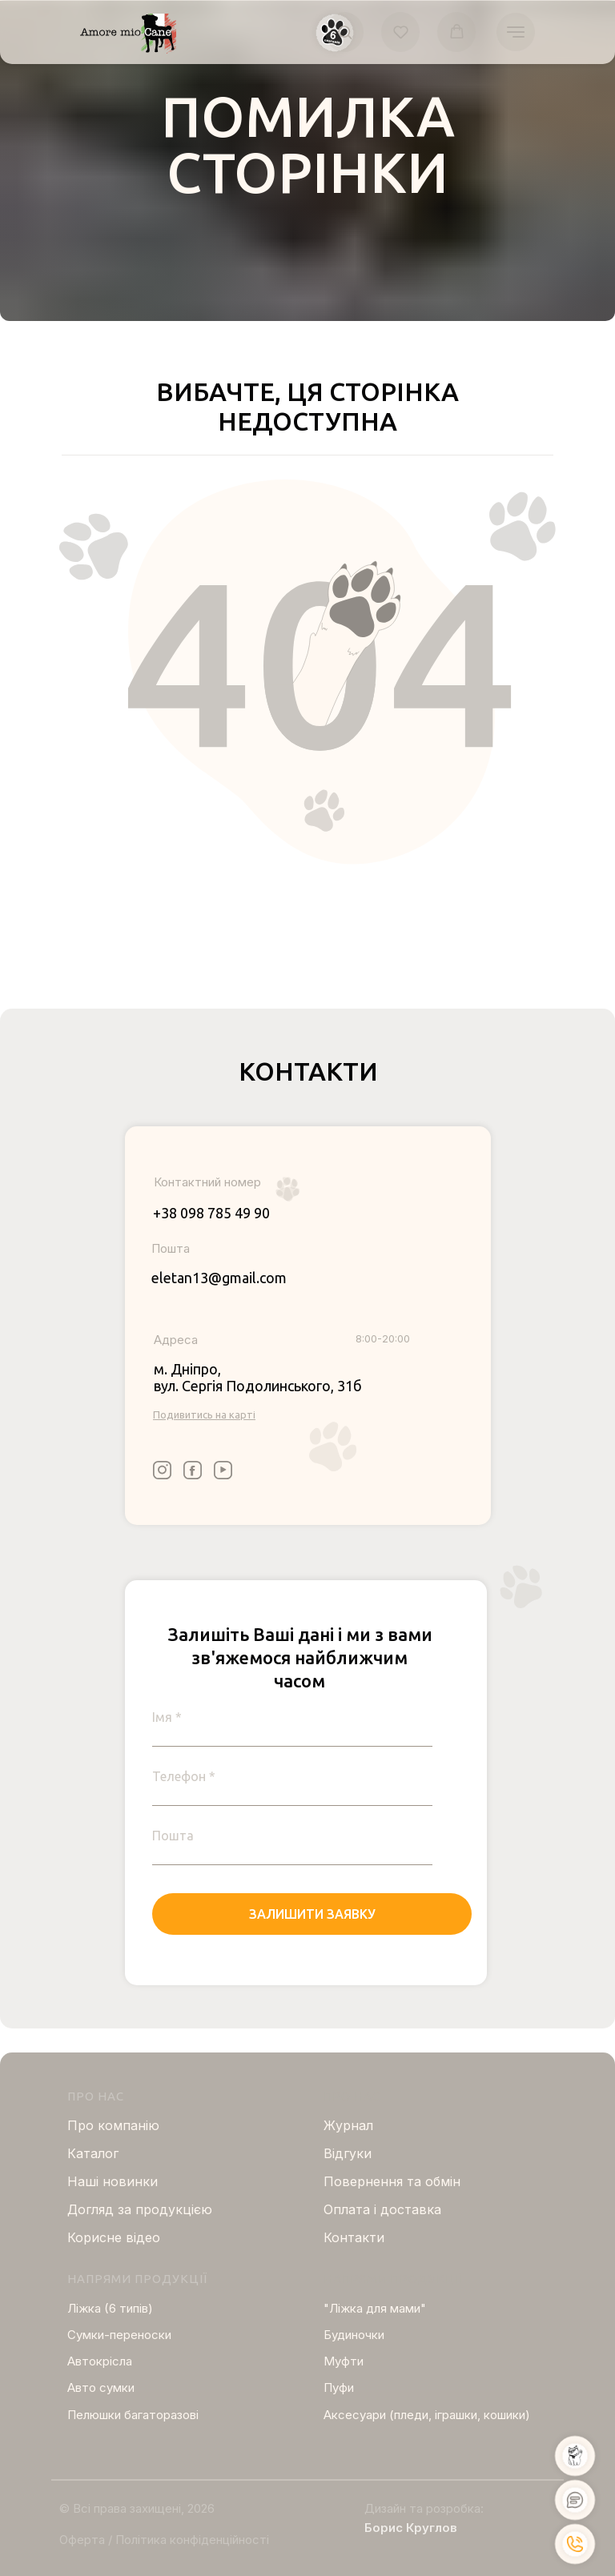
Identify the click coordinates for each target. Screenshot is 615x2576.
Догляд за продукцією (139, 2209)
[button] (344, 31)
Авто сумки (101, 2387)
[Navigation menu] (516, 32)
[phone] (292, 1776)
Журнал (348, 2125)
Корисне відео (113, 2237)
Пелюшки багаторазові (133, 2414)
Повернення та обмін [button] (392, 2181)
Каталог (93, 2153)
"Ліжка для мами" (375, 2308)
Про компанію (113, 2125)
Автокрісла (99, 2361)
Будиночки (354, 2334)
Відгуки (348, 2153)
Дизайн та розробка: (424, 2508)
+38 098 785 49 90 (211, 1213)
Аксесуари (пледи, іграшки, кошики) (427, 2414)
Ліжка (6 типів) (110, 2308)
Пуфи (339, 2387)
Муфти (344, 2361)
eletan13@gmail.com (219, 1278)
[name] (292, 1717)
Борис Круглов (410, 2527)
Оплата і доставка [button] (382, 2209)
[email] (292, 1835)
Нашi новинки (112, 2181)
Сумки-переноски (119, 2334)
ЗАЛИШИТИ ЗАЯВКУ (312, 1914)
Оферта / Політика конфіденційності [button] (164, 2539)
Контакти (354, 2237)
